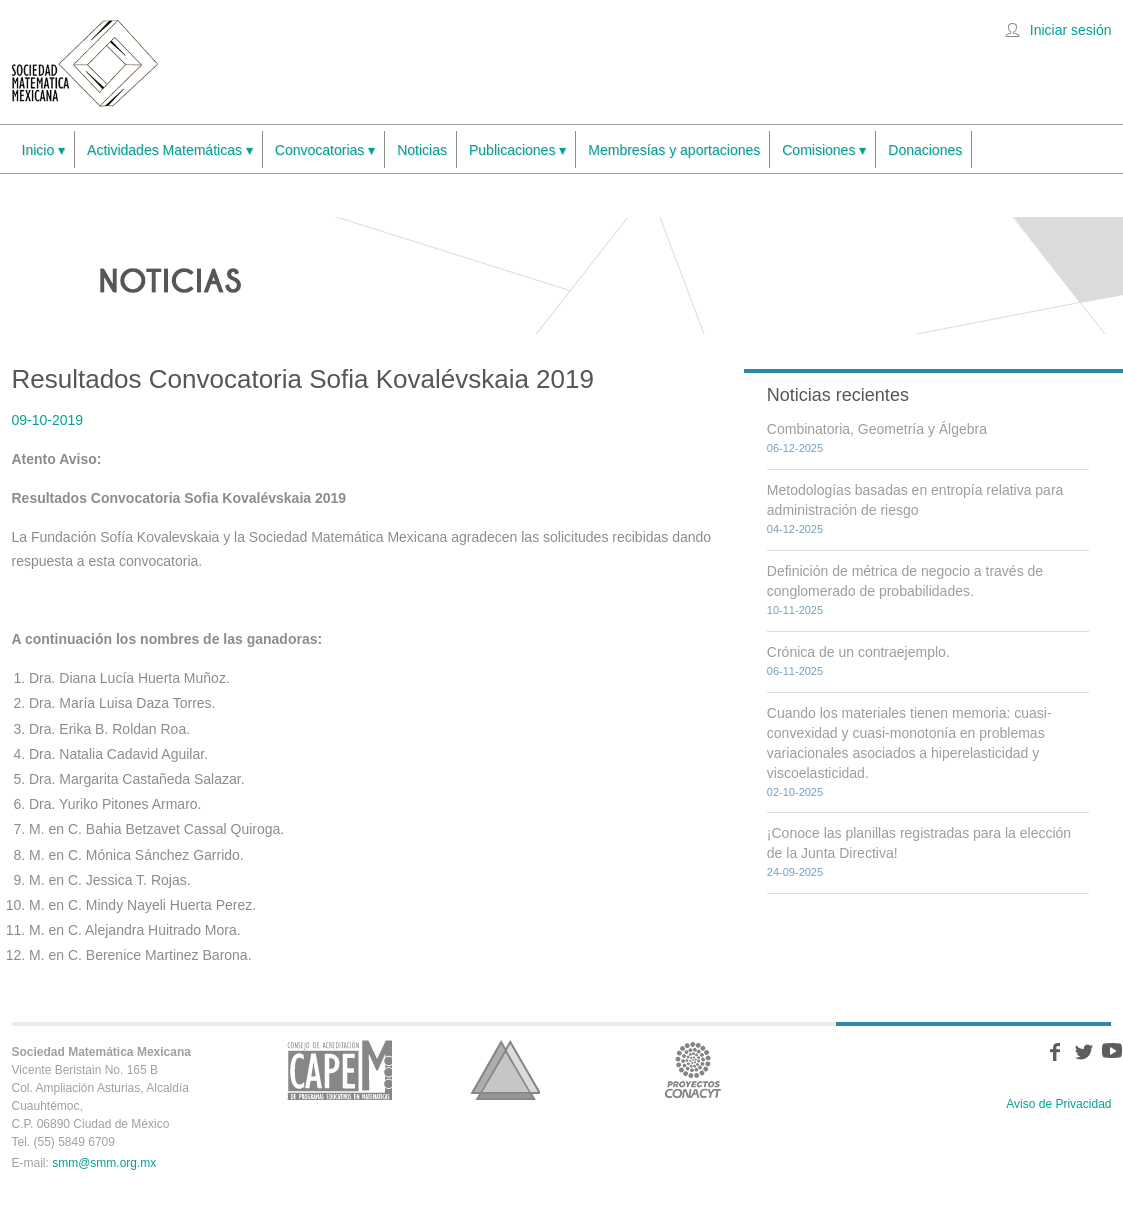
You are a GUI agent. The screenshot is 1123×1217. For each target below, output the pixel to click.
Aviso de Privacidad (1058, 1104)
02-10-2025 (795, 792)
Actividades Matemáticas (170, 150)
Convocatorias (325, 150)
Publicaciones (517, 150)
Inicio (44, 150)
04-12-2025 (795, 529)
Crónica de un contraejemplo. (858, 652)
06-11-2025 (795, 671)
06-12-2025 (795, 448)
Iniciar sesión (1071, 30)
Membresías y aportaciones (674, 150)
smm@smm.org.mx (104, 1163)
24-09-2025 (795, 872)
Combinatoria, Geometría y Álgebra (877, 429)
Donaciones (925, 150)
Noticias (422, 150)
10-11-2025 (795, 610)
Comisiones (824, 150)
